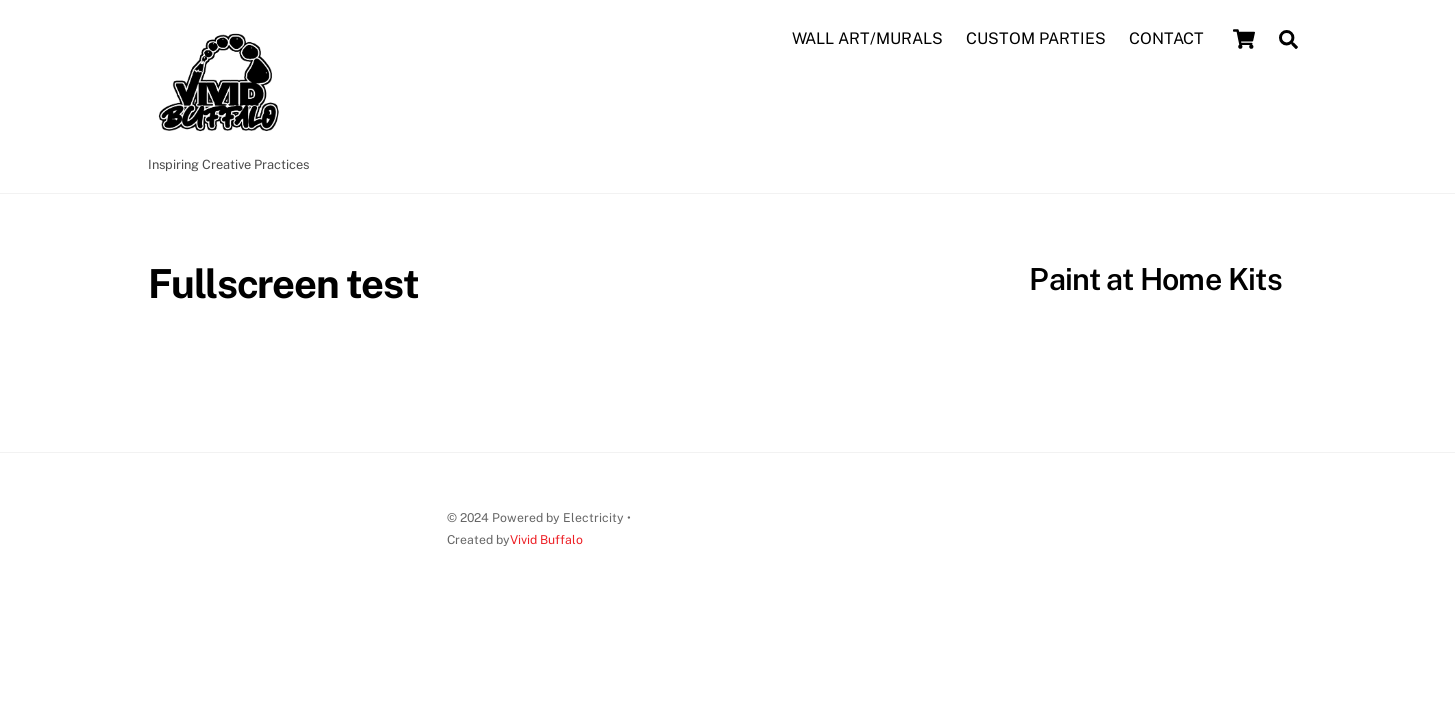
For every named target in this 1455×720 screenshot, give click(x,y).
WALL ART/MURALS (867, 38)
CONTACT (1166, 38)
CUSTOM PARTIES (1036, 38)
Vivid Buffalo (546, 539)
